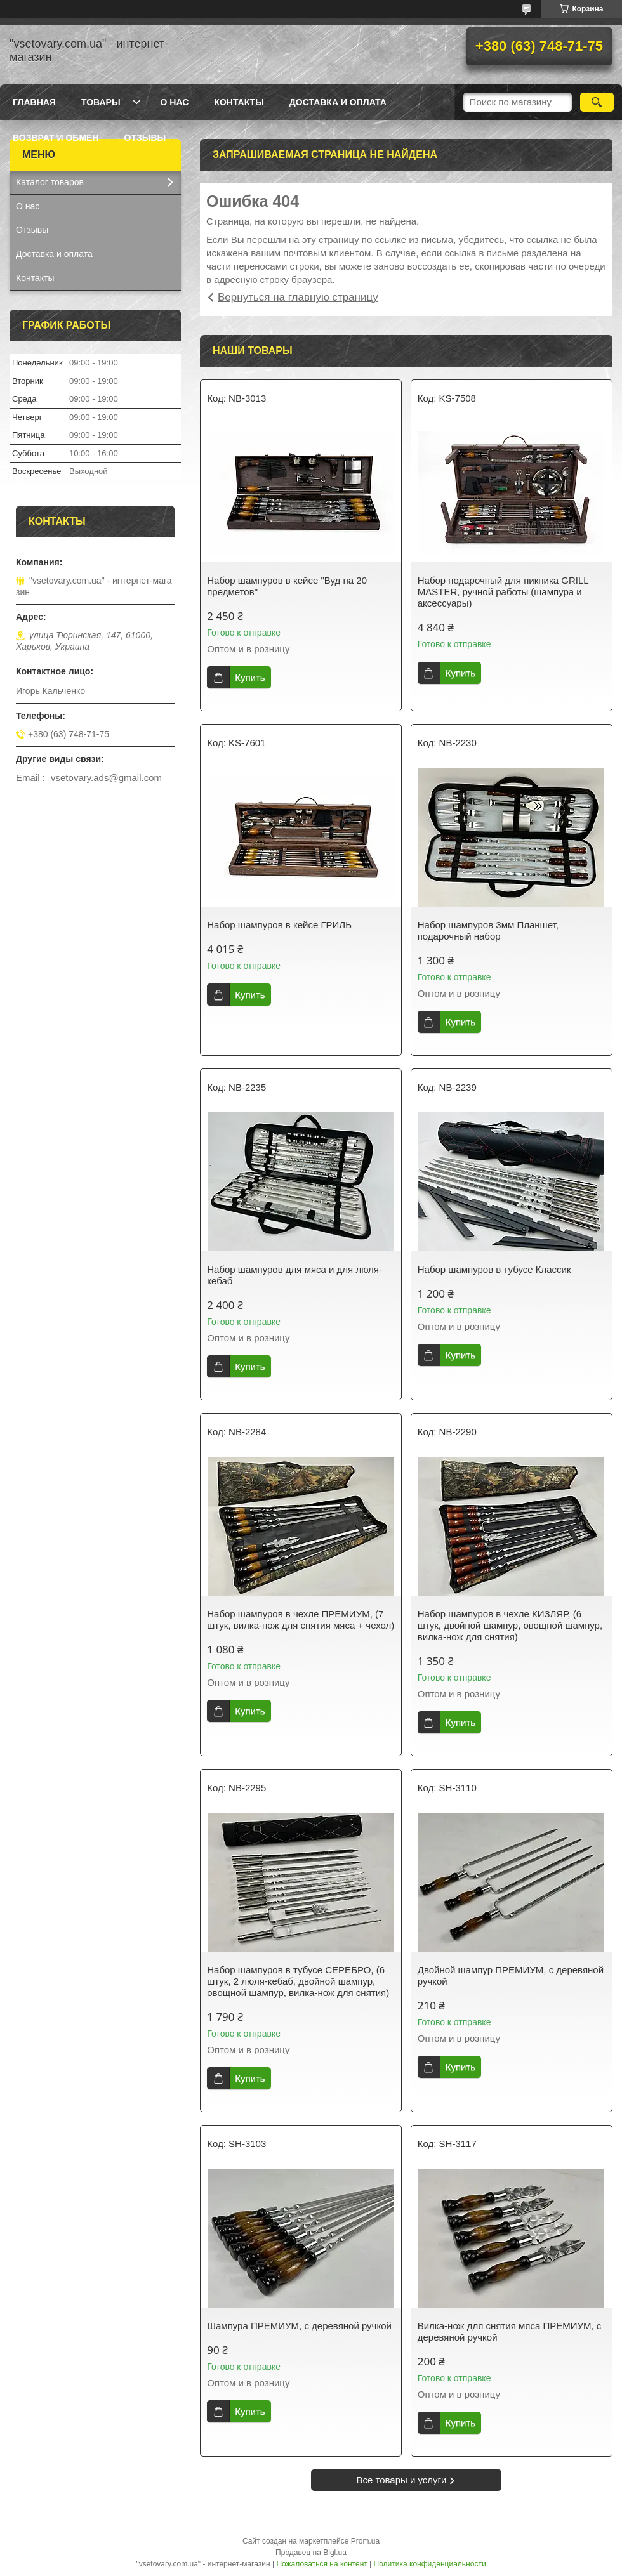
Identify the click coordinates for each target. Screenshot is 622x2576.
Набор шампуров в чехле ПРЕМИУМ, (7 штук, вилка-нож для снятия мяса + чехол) (300, 1619)
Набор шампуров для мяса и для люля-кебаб (294, 1275)
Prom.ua (365, 2541)
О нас (175, 102)
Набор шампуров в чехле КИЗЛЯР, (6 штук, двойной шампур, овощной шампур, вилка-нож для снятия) (510, 1625)
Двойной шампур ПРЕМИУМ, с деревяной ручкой (511, 1975)
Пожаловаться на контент (321, 2564)
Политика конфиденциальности (430, 2564)
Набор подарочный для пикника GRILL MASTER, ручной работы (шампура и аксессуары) (503, 591)
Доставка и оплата (338, 102)
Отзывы (145, 138)
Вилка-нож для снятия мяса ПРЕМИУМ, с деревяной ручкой (510, 2331)
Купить (250, 677)
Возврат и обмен (56, 138)
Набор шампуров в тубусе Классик (494, 1269)
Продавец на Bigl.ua (311, 2552)
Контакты (238, 102)
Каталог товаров (50, 182)
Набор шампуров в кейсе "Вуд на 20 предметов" (287, 586)
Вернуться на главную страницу (298, 297)
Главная (34, 102)
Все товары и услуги (402, 2479)
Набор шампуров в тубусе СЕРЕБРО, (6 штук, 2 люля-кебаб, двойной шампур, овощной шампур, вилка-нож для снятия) (298, 1981)
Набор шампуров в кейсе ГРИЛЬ (279, 924)
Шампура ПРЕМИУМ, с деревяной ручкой (299, 2325)
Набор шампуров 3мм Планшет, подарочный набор (488, 930)
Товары (101, 102)
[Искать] (597, 102)
